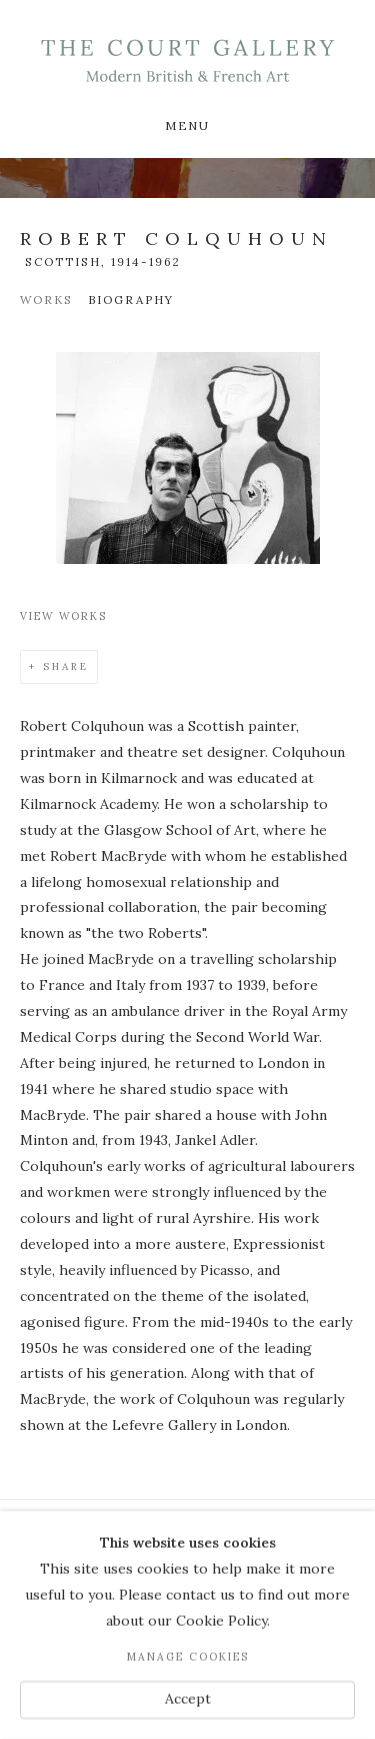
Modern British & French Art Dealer (187, 60)
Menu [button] (187, 125)
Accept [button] (188, 1699)
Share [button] (66, 666)
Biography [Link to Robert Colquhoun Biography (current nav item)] (131, 299)
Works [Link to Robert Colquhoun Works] (46, 299)
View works (63, 616)
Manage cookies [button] (188, 1657)
